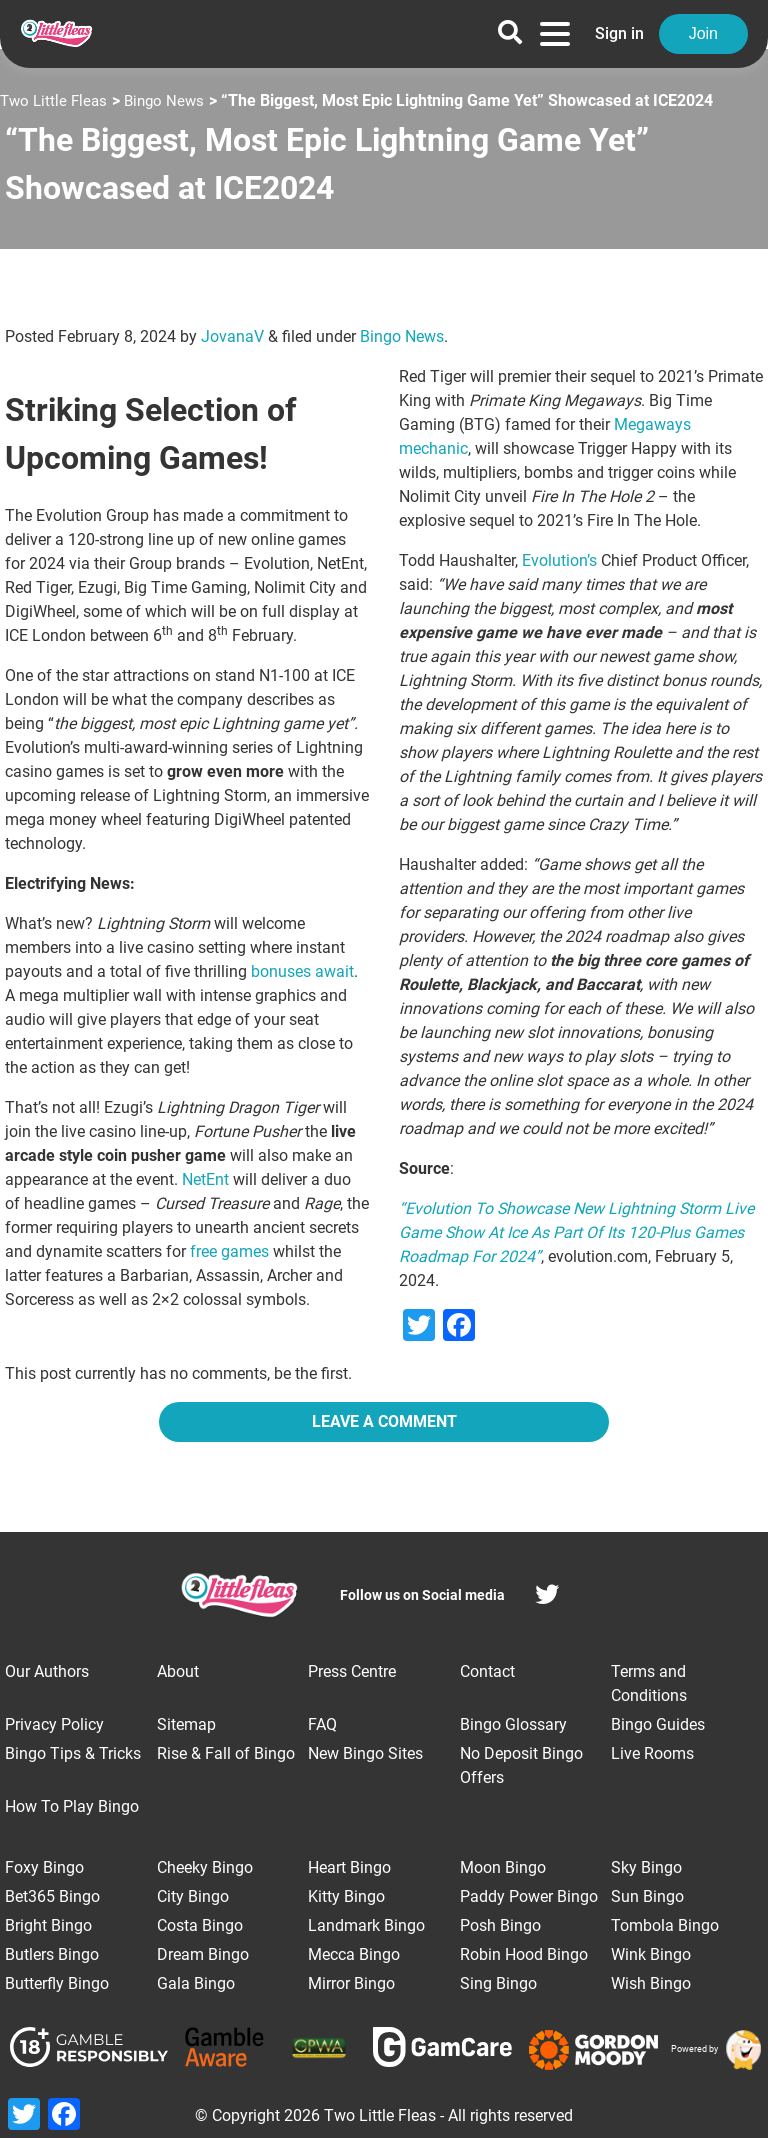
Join (703, 33)
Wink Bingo (651, 1954)
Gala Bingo (196, 1983)
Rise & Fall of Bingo (226, 1753)
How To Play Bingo (72, 1806)
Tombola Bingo (665, 1925)
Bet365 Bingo (52, 1896)
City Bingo (193, 1896)
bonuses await (302, 971)
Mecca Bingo (354, 1954)
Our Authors (47, 1671)
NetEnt (205, 1179)
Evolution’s (559, 560)
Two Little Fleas (56, 100)
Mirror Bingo (351, 1983)
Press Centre (352, 1671)
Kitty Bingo (346, 1896)
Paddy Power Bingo (529, 1896)
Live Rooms (652, 1753)
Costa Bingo (200, 1925)
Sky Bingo (646, 1867)
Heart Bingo (349, 1867)
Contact (487, 1671)
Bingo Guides (658, 1724)
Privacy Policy (54, 1724)
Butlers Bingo (52, 1954)
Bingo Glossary (513, 1724)
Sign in (619, 33)
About (178, 1671)
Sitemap (186, 1724)
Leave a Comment (384, 1421)
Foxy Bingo (44, 1867)
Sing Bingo (498, 1983)
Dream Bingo (203, 1954)
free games (229, 1251)
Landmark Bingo (366, 1925)
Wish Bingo (651, 1983)
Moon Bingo (503, 1867)
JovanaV (232, 336)
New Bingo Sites (365, 1753)
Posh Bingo (500, 1925)
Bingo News (171, 100)
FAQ (322, 1724)
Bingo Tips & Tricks (73, 1753)
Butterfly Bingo (57, 1983)
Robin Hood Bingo (524, 1954)
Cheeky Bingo (205, 1867)
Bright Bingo (48, 1925)
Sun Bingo (647, 1896)
